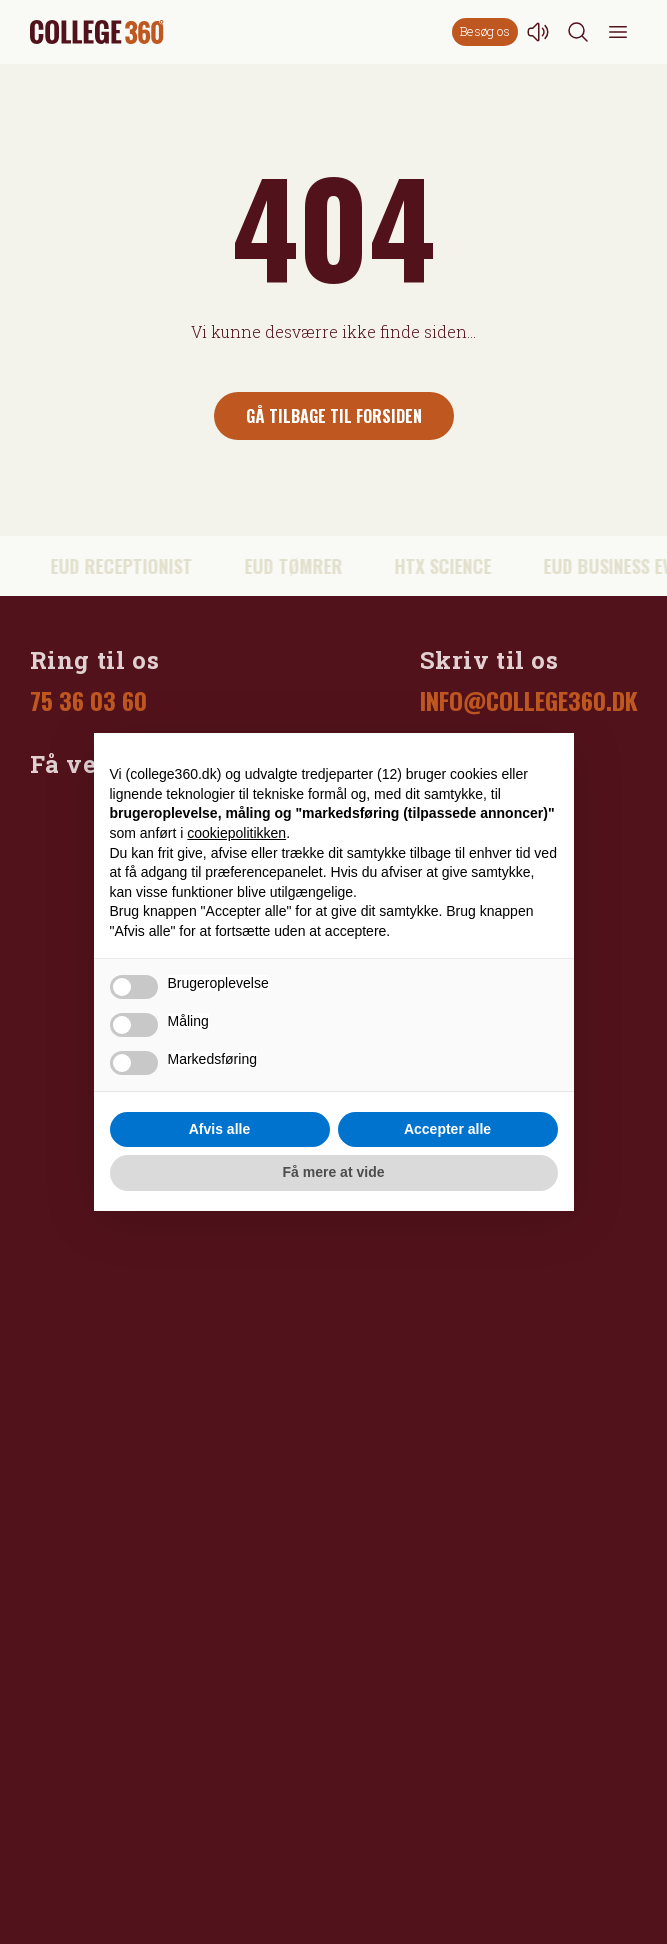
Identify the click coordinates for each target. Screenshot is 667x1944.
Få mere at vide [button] (334, 1172)
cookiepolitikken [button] (236, 833)
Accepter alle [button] (447, 1129)
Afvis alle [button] (219, 1129)
